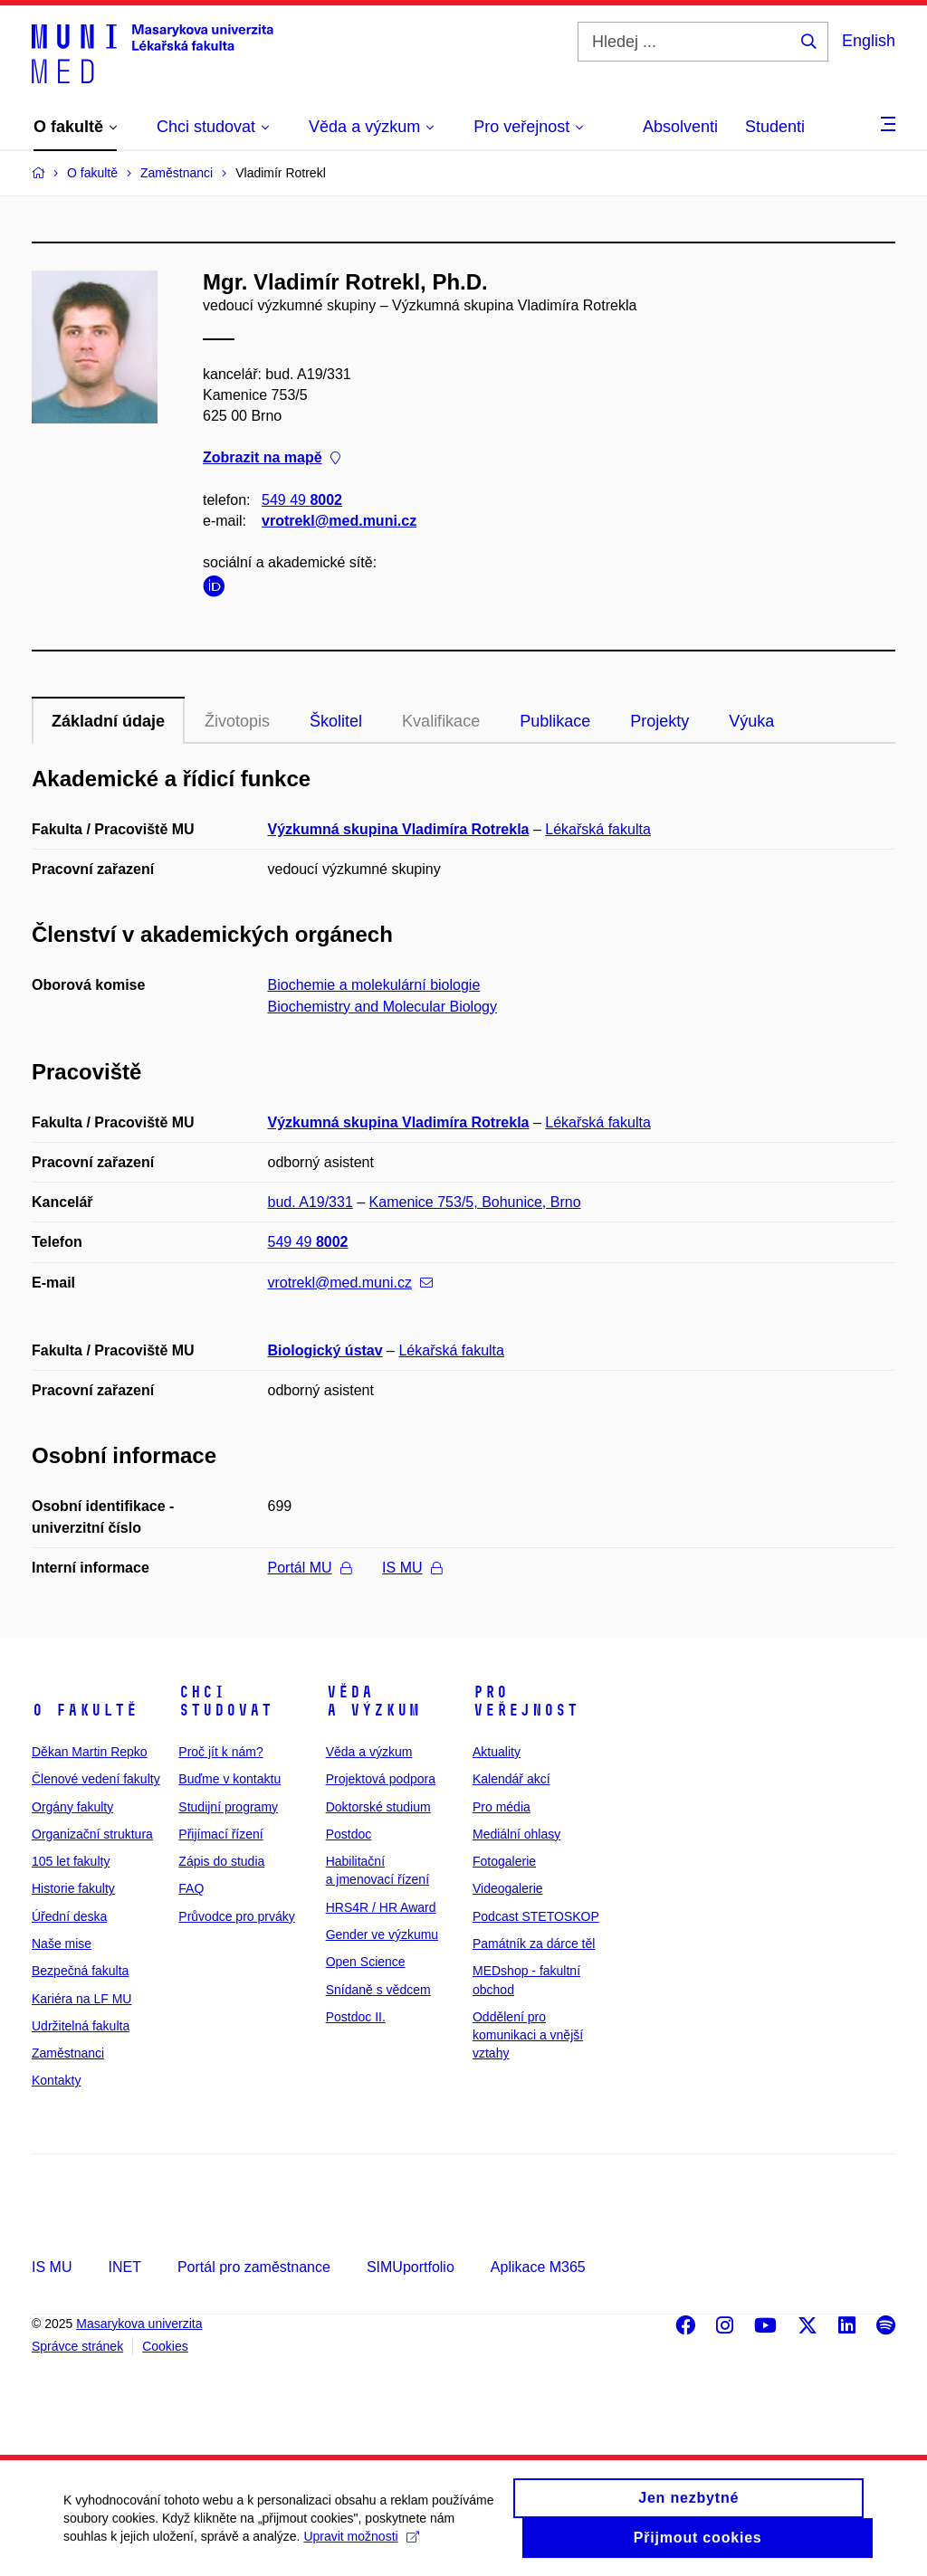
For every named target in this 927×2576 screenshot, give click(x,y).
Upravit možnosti (360, 2545)
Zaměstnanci (68, 2053)
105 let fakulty (71, 1861)
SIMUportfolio (410, 2267)
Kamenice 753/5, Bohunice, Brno (475, 1202)
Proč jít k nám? (220, 1751)
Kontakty (56, 2080)
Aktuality (497, 1751)
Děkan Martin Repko (90, 1751)
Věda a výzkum (373, 1701)
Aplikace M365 (538, 2267)
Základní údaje (108, 721)
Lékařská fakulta (598, 829)
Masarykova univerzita (139, 2323)
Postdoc (349, 1834)
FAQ (191, 1888)
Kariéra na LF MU (81, 1998)
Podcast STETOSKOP (536, 1916)
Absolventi (680, 127)
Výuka (751, 721)
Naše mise (61, 1943)
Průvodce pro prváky (236, 1916)
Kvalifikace (441, 721)
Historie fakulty (73, 1888)
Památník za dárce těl (534, 1943)
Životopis (237, 721)
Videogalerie (508, 1888)
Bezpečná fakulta (80, 1970)
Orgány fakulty (72, 1807)
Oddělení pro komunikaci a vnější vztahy (528, 2035)
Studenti (775, 127)
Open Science (366, 1961)
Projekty (659, 721)
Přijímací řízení (220, 1834)
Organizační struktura (92, 1834)
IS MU (411, 1567)
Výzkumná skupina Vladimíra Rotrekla (399, 829)
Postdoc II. (356, 2017)
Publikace (555, 721)
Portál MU (309, 1567)
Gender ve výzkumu (382, 1934)
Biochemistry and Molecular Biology (382, 1006)
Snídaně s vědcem (378, 1989)
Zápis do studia (221, 1861)
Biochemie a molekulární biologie (374, 985)
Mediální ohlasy (516, 1834)
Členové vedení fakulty (96, 1779)
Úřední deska (69, 1916)
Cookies (165, 2346)
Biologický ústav (325, 1350)
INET (124, 2267)
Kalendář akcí (511, 1779)
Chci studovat (225, 1701)
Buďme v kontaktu (229, 1779)
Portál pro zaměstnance (253, 2267)
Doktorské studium (378, 1807)
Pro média (501, 1807)
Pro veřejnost (525, 1701)
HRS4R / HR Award (381, 1907)
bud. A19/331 (310, 1202)
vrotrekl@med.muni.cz (339, 520)
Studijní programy (228, 1807)
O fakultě (85, 1710)
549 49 (302, 500)
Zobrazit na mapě (271, 458)
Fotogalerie (504, 1861)
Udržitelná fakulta (80, 2026)
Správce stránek (77, 2346)
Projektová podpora (380, 1779)
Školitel (336, 721)
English (868, 41)
